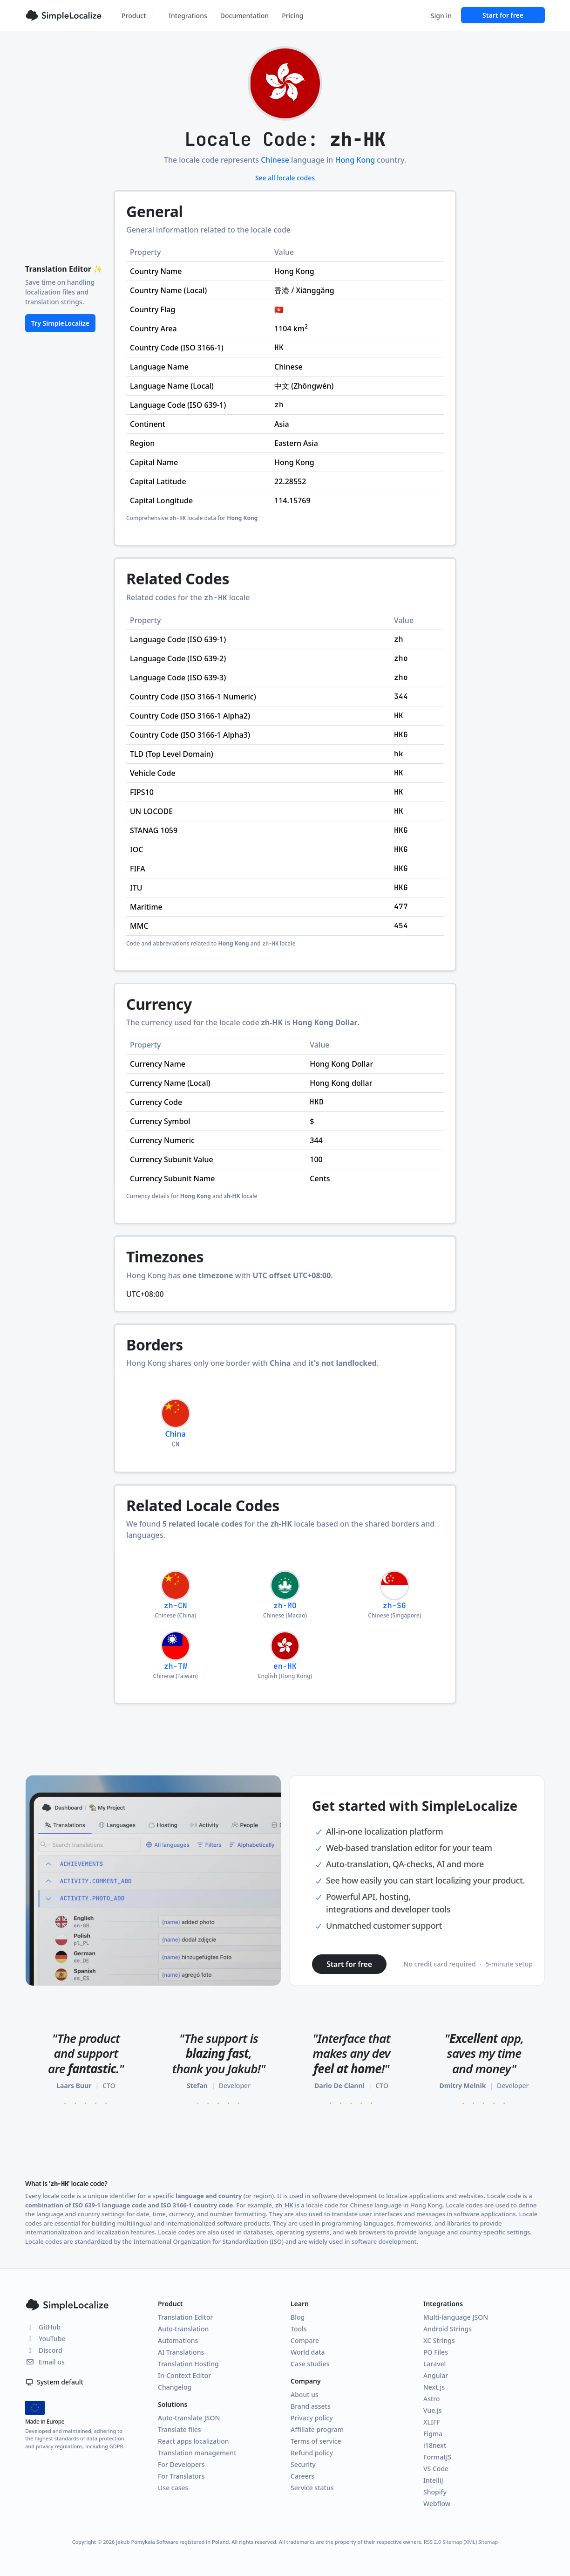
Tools (299, 2328)
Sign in (441, 15)
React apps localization (193, 2441)
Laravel (434, 2363)
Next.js (434, 2387)
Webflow (436, 2503)
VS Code (435, 2468)
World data (308, 2352)
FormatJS (437, 2457)
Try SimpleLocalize (60, 323)
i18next (434, 2445)
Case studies (310, 2363)
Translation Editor (185, 2317)
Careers (302, 2476)
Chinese (275, 160)
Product (139, 15)
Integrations (188, 15)
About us (305, 2394)
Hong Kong (355, 160)
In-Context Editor (184, 2375)
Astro (431, 2398)
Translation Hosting (188, 2363)
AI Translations (181, 2352)
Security (303, 2464)
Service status (312, 2487)
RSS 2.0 (432, 2541)
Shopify (435, 2491)
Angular (435, 2375)
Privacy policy (312, 2417)
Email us (45, 2361)
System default (54, 2381)
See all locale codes (285, 177)
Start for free (502, 15)
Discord (43, 2350)
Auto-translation (183, 2328)
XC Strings (439, 2340)
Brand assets (311, 2406)
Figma (432, 2433)
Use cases (173, 2487)
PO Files (435, 2352)
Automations (178, 2340)
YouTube (45, 2338)
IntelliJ (433, 2480)
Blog (298, 2317)
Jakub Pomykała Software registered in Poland (172, 2541)
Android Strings (447, 2328)
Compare (305, 2340)
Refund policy (312, 2452)
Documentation (244, 15)
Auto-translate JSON (189, 2417)
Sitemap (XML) (459, 2541)
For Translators (181, 2476)
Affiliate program (317, 2429)
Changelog (174, 2387)
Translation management (197, 2452)
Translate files (179, 2429)
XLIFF (431, 2422)
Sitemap (488, 2541)
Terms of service (316, 2441)
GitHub (43, 2327)
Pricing (292, 15)
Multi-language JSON (455, 2317)
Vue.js (432, 2410)
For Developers (181, 2464)
